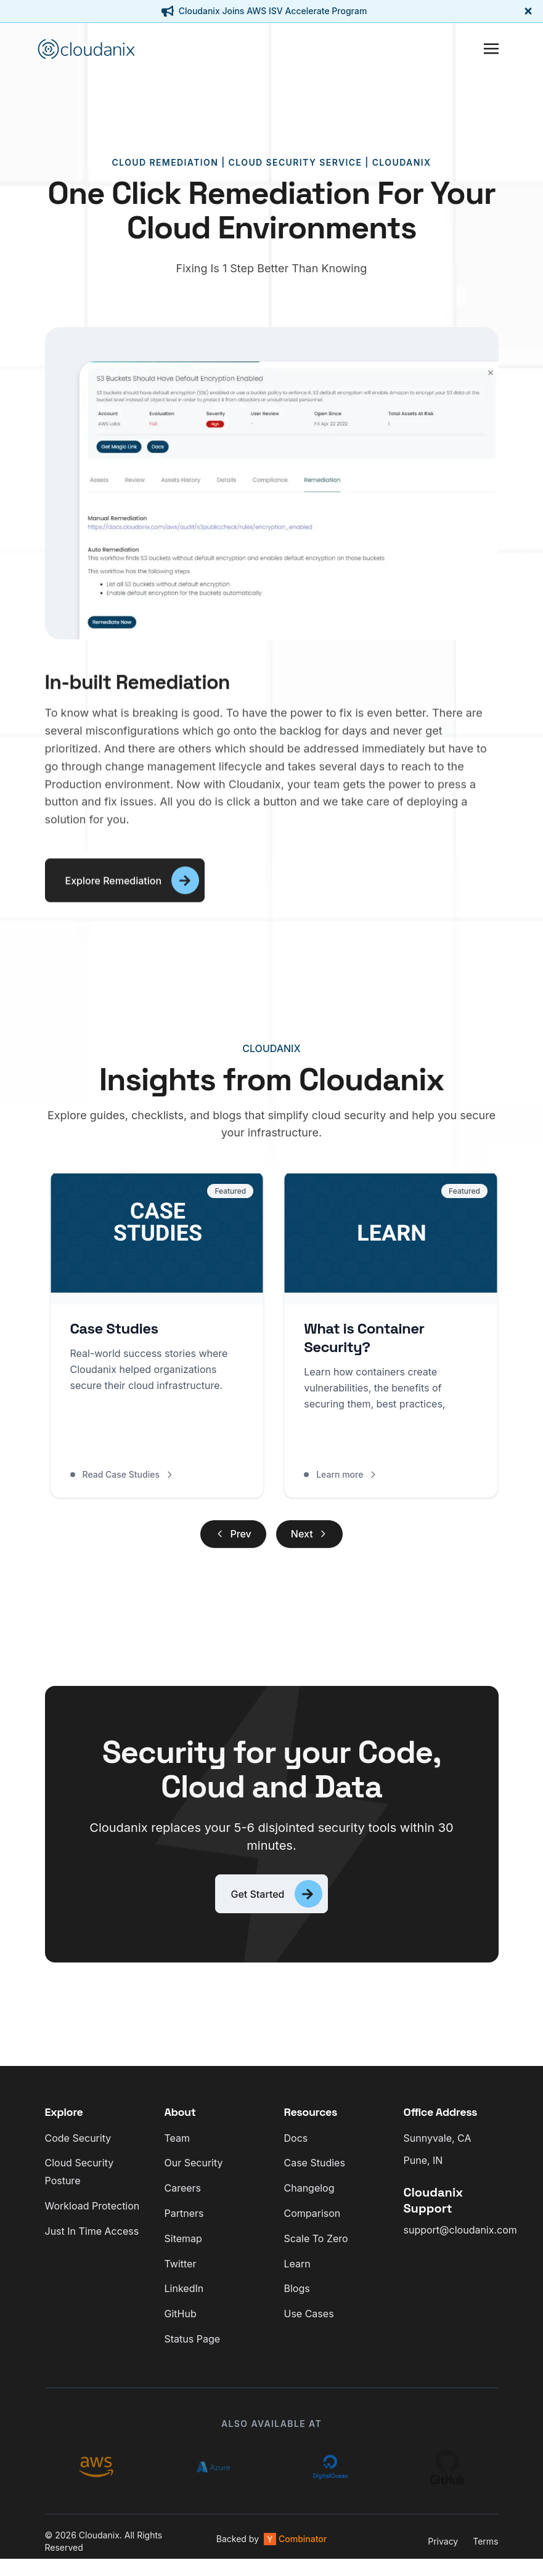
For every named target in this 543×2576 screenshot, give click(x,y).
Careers (183, 2198)
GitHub (181, 2323)
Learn (297, 2273)
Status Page (193, 2348)
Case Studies (314, 2172)
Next (309, 1537)
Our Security (194, 2172)
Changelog (309, 2198)
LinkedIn (184, 2298)
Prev (233, 1537)
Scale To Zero (316, 2248)
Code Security (78, 2147)
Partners (184, 2222)
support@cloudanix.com (460, 2240)
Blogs (297, 2298)
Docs (296, 2147)
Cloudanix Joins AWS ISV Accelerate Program (273, 11)
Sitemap (183, 2248)
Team (177, 2147)
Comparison (312, 2222)
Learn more (349, 1477)
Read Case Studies (122, 1477)
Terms (485, 2550)
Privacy (443, 2550)
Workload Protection (92, 2215)
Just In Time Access (92, 2240)
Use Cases (309, 2323)
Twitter (181, 2273)
